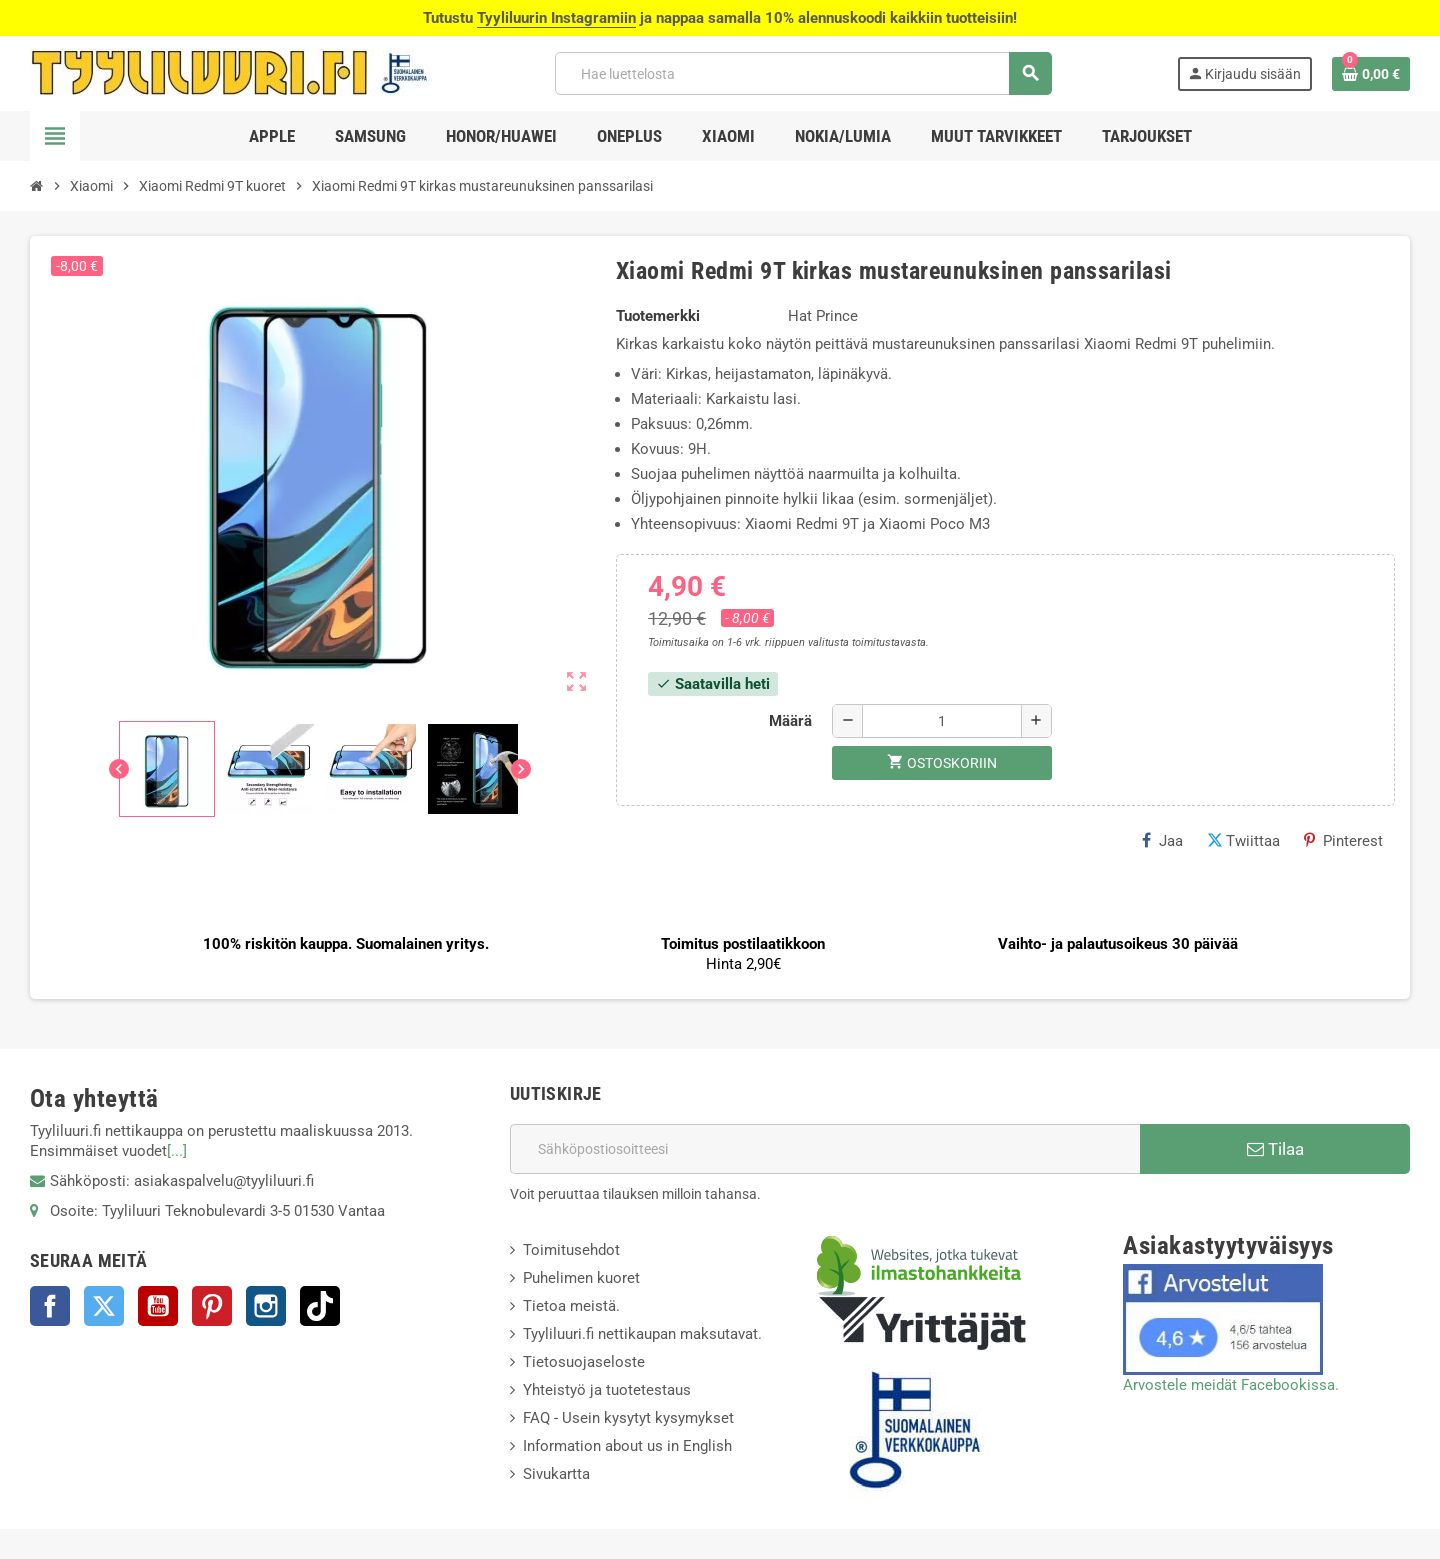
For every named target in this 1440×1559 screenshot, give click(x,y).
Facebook (50, 1306)
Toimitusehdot (571, 1250)
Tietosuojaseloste (584, 1362)
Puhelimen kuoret (581, 1278)
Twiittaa (1243, 841)
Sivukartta (556, 1474)
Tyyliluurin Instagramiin (556, 18)
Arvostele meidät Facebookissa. (1231, 1385)
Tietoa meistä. (571, 1306)
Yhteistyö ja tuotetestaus (607, 1390)
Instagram (266, 1306)
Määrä (790, 721)
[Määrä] (942, 721)
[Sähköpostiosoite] (825, 1149)
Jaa (1162, 841)
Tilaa (1275, 1149)
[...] (177, 1151)
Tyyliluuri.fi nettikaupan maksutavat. (642, 1334)
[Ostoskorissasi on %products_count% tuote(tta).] (1371, 74)
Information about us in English (627, 1446)
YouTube (158, 1306)
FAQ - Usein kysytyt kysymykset (628, 1418)
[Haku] (803, 73)
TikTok (320, 1306)
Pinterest (1343, 841)
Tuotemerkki (658, 316)
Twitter (104, 1306)
